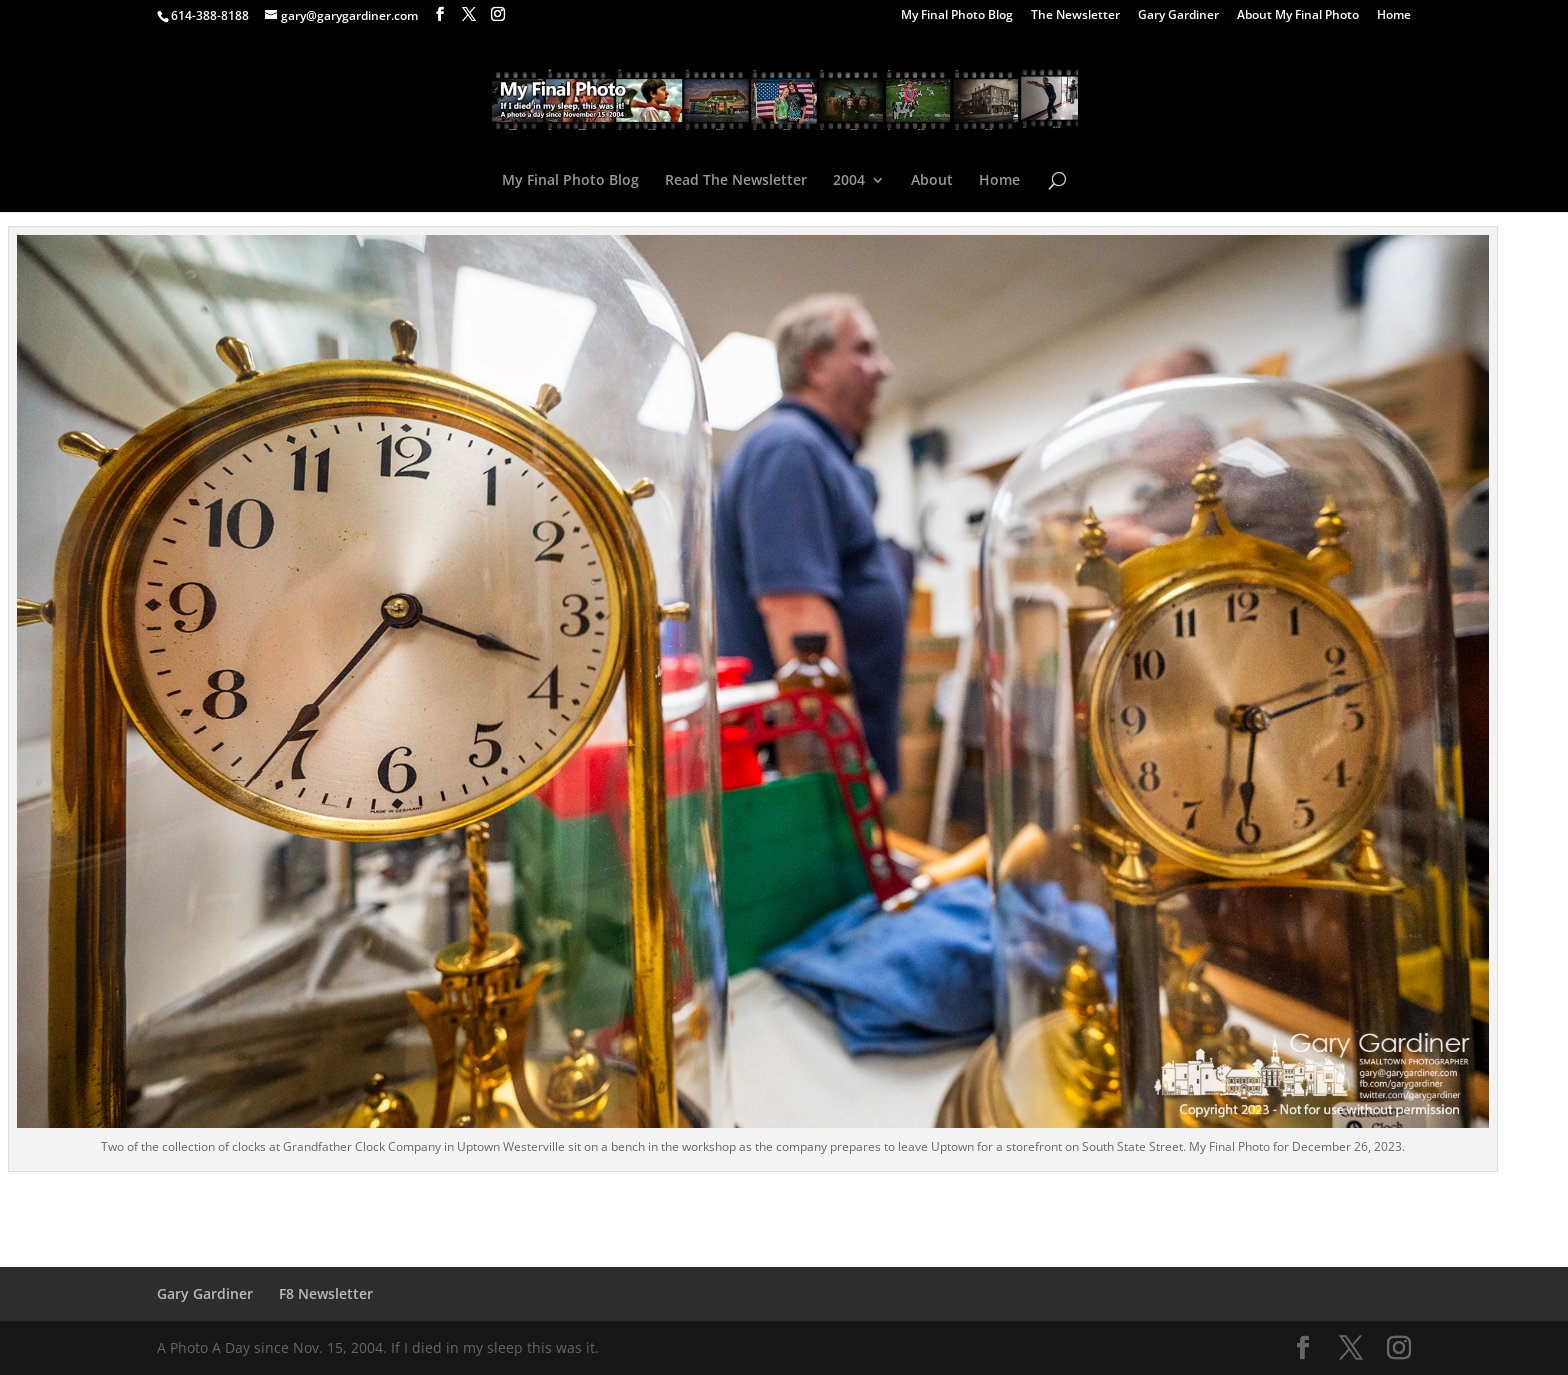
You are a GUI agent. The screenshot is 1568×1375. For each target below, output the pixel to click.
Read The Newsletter (736, 181)
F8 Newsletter (326, 1293)
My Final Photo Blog (957, 16)
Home (1394, 16)
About (932, 181)
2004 (849, 181)
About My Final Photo (1298, 16)
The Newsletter (1075, 16)
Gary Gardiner (1178, 16)
